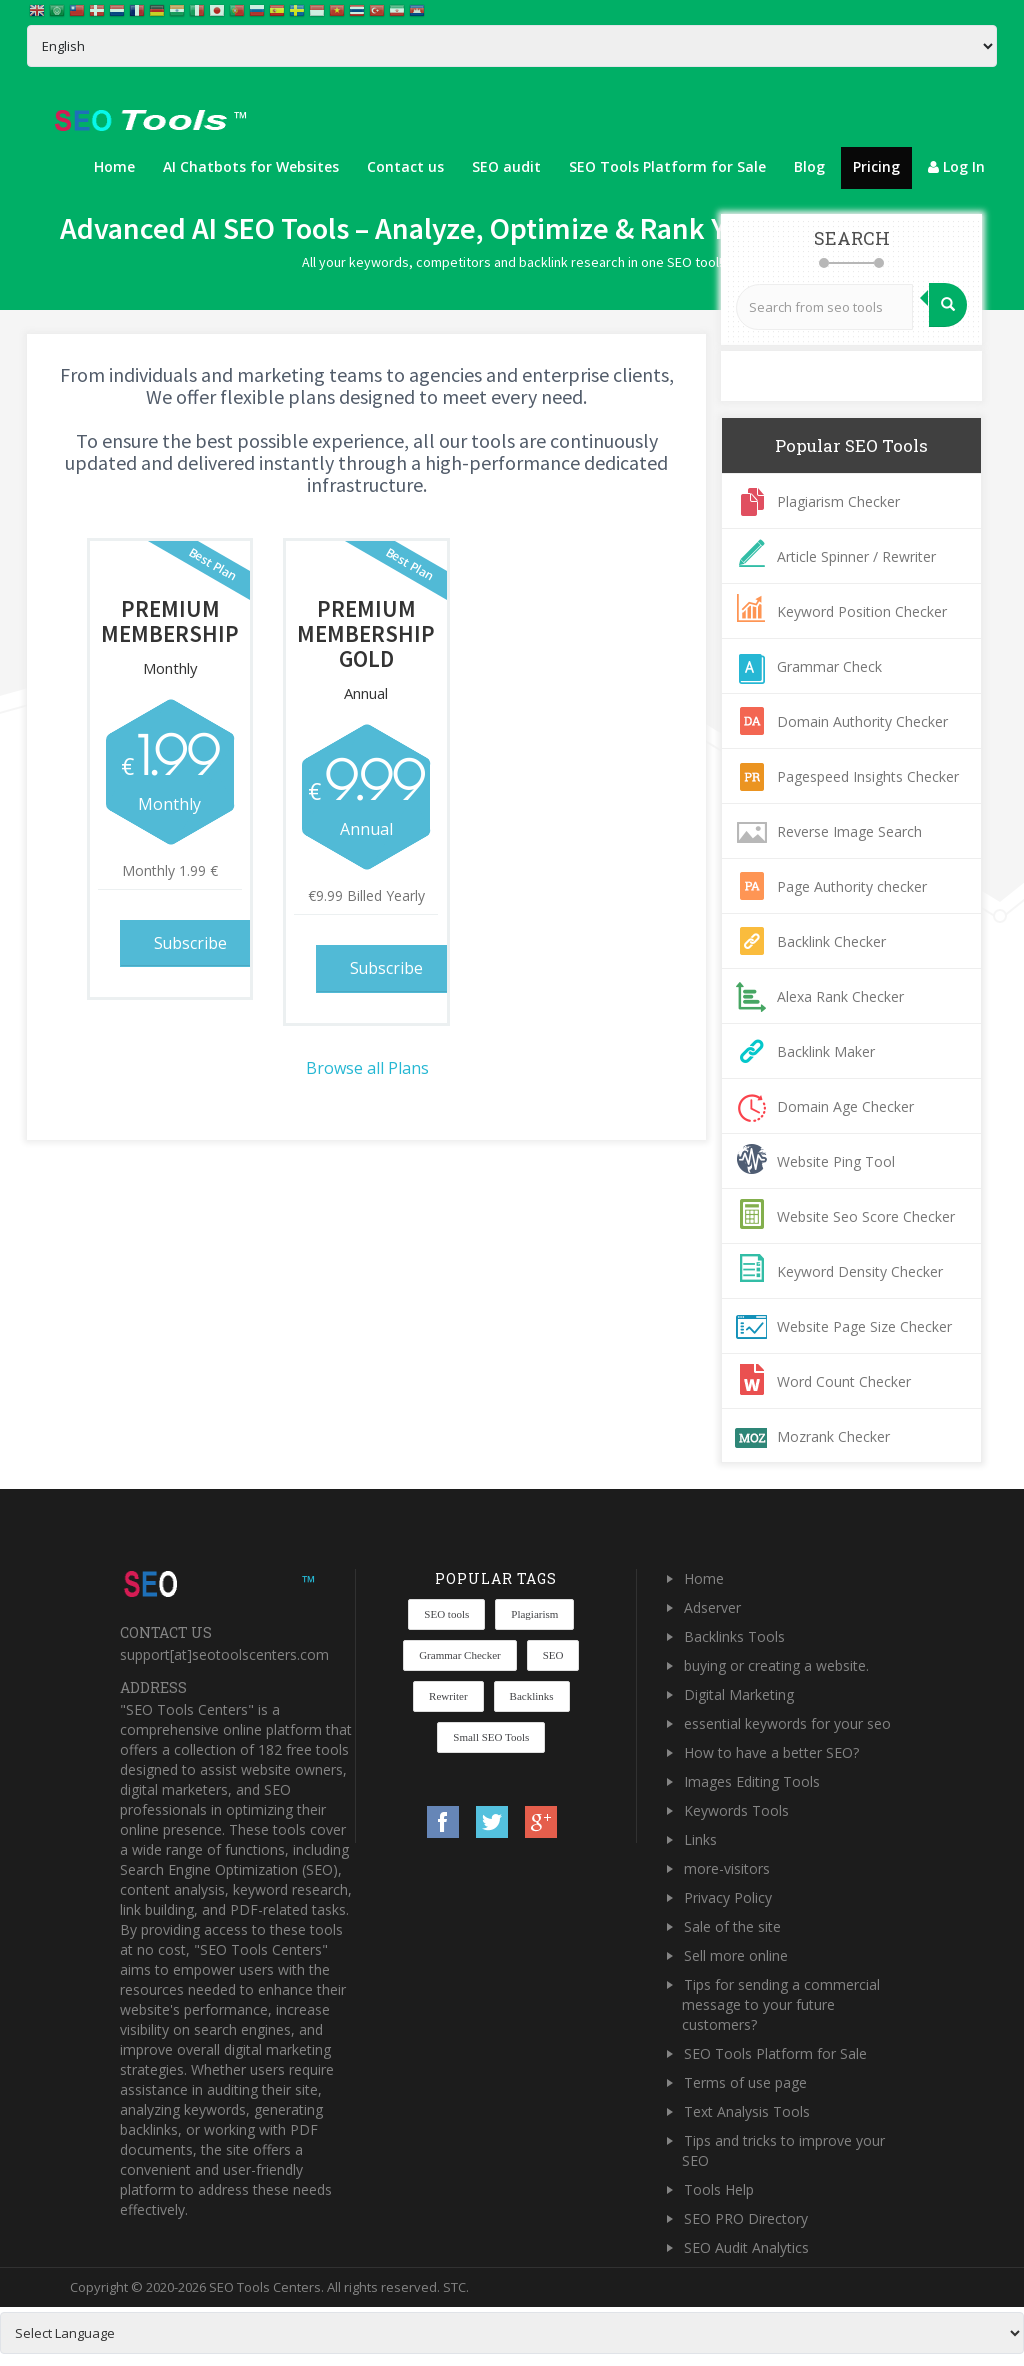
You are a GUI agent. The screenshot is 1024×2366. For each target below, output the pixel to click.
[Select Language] (512, 46)
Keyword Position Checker (862, 611)
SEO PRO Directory (746, 2218)
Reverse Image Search (849, 831)
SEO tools (446, 1614)
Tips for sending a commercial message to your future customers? (781, 2004)
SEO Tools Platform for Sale (667, 166)
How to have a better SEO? (771, 1752)
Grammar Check (829, 666)
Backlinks (532, 1696)
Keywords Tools (736, 1810)
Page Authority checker (852, 886)
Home (114, 166)
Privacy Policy (728, 1897)
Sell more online (736, 1955)
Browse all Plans (367, 1066)
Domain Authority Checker (862, 721)
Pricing (876, 166)
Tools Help (719, 2189)
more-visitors (727, 1868)
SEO (553, 1655)
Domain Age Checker (845, 1106)
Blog (809, 166)
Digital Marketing (739, 1694)
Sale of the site (732, 1926)
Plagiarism (534, 1614)
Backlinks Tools (734, 1636)
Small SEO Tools (491, 1737)
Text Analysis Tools (747, 2111)
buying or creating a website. (776, 1665)
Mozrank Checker (833, 1436)
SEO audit (506, 166)
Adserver (712, 1607)
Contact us (405, 166)
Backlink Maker (826, 1051)
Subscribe (193, 942)
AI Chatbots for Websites (251, 166)
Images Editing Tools (752, 1781)
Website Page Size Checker (864, 1326)
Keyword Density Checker (860, 1271)
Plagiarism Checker (838, 501)
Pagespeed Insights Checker (868, 776)
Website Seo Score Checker (866, 1216)
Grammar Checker (460, 1655)
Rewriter (448, 1696)
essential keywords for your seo (787, 1723)
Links (700, 1839)
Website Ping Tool (836, 1161)
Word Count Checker (844, 1381)
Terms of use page (745, 2082)
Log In (956, 166)
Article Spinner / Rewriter (856, 556)
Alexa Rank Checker (840, 996)
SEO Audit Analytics (746, 2247)
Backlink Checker (831, 941)
